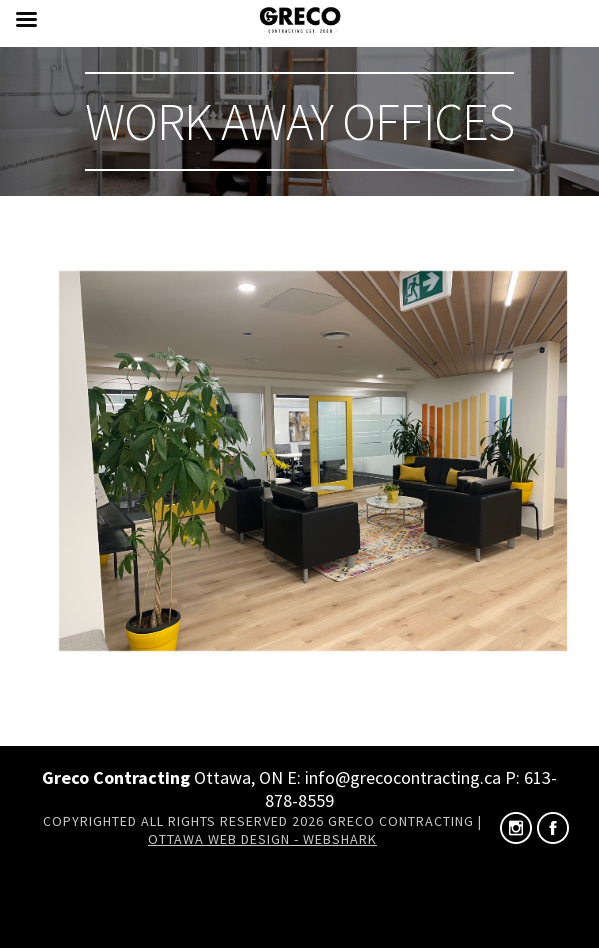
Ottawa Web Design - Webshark (262, 839)
